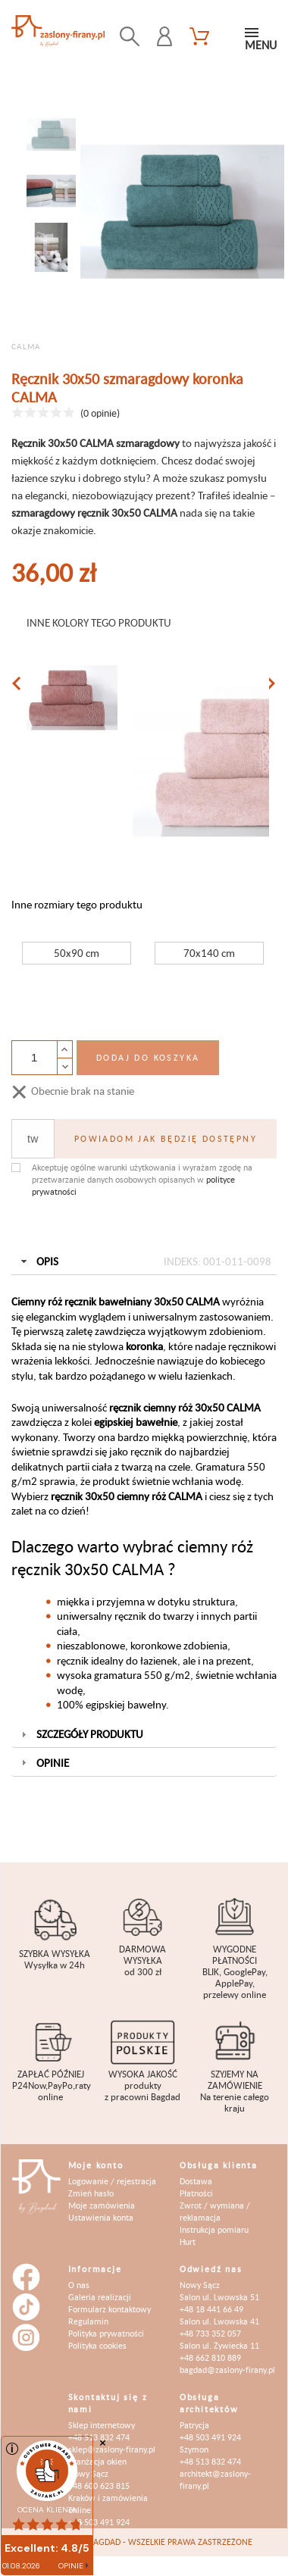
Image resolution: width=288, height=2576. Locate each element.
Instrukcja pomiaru (214, 2229)
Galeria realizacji (99, 2296)
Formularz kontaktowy (109, 2309)
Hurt (188, 2241)
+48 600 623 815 (99, 2485)
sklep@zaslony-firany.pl (111, 2449)
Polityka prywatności (106, 2333)
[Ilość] (34, 1057)
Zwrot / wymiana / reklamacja (215, 2211)
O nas (78, 2284)
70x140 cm (209, 953)
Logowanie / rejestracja (112, 2181)
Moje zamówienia (101, 2205)
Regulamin (88, 2321)
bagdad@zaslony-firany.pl (227, 2369)
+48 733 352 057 (210, 2333)
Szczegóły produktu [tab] (80, 1734)
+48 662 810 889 (210, 2357)
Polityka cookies (97, 2345)
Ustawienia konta (100, 2217)
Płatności (196, 2193)
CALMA (26, 346)
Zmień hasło (91, 2193)
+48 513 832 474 (210, 2461)
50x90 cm (76, 953)
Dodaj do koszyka (147, 1057)
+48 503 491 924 (99, 2522)
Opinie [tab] (43, 1762)
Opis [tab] (144, 1261)
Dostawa (196, 2181)
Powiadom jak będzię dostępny (165, 1138)
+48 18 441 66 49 (211, 2309)
